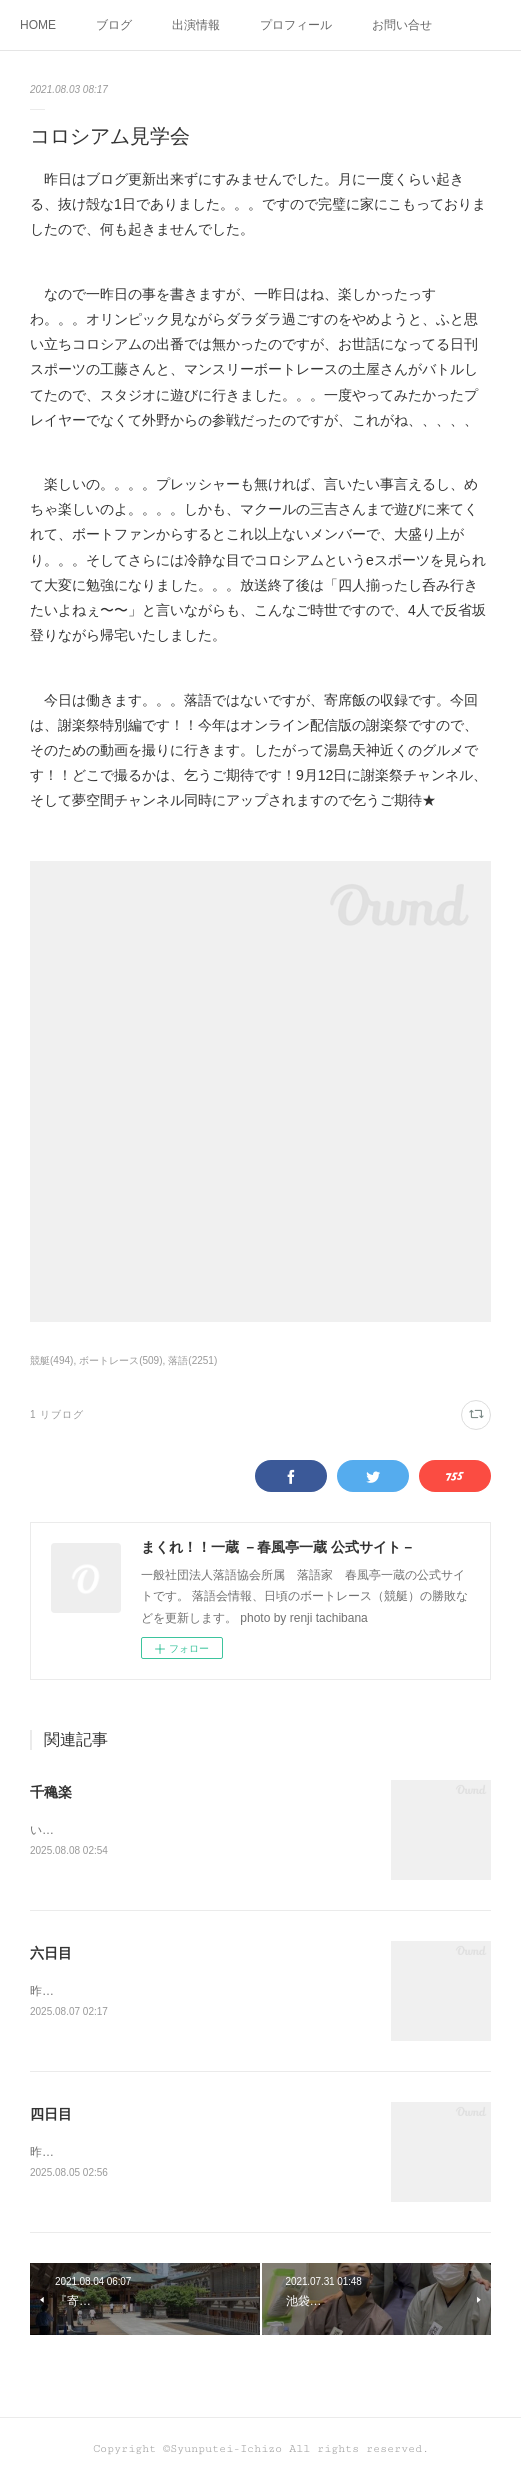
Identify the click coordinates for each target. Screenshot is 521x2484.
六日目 (51, 1954)
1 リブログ (57, 1414)
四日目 (51, 2117)
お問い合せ (402, 25)
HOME (38, 25)
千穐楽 (51, 1792)
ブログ (114, 25)
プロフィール (296, 25)
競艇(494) (51, 1360)
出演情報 (196, 25)
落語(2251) (192, 1360)
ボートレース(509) (120, 1360)
